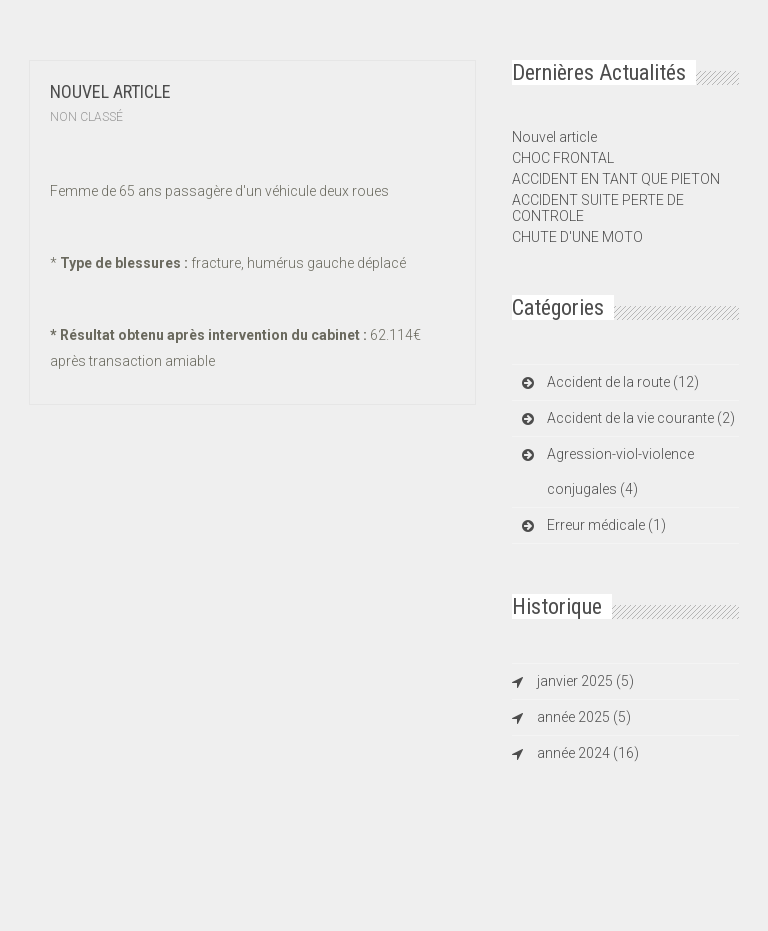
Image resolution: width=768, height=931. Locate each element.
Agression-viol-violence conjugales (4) (620, 471)
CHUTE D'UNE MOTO (577, 237)
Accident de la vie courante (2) (641, 418)
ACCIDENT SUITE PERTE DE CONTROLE (598, 208)
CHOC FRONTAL (563, 158)
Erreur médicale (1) (606, 525)
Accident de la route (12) (623, 382)
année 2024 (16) (588, 753)
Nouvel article (110, 91)
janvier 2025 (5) (585, 681)
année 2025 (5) (584, 717)
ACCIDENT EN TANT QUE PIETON (616, 179)
